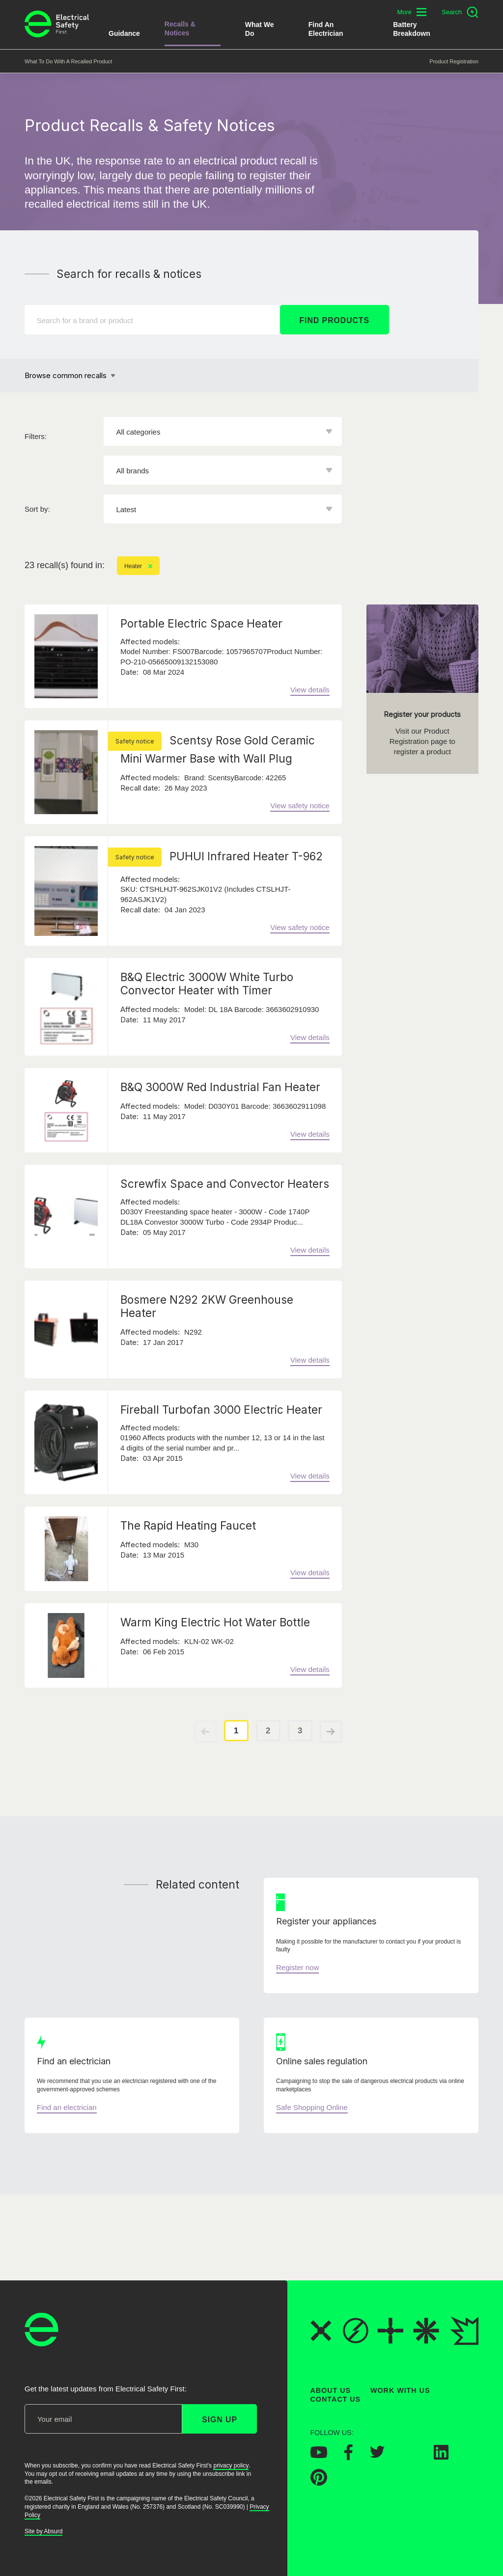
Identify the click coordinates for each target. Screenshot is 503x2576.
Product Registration (453, 61)
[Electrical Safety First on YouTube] (318, 2455)
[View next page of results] (331, 1732)
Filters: (36, 436)
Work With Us (400, 2390)
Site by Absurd (43, 2531)
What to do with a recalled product (68, 61)
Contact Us (335, 2399)
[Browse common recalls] (70, 375)
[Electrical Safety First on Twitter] (377, 2455)
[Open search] (460, 12)
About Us (330, 2390)
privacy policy (231, 2465)
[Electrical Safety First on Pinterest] (318, 2483)
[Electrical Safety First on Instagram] (409, 2456)
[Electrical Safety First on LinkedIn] (441, 2456)
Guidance (124, 33)
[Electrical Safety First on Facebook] (348, 2457)
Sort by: (37, 509)
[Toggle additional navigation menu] (411, 12)
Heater (138, 566)
